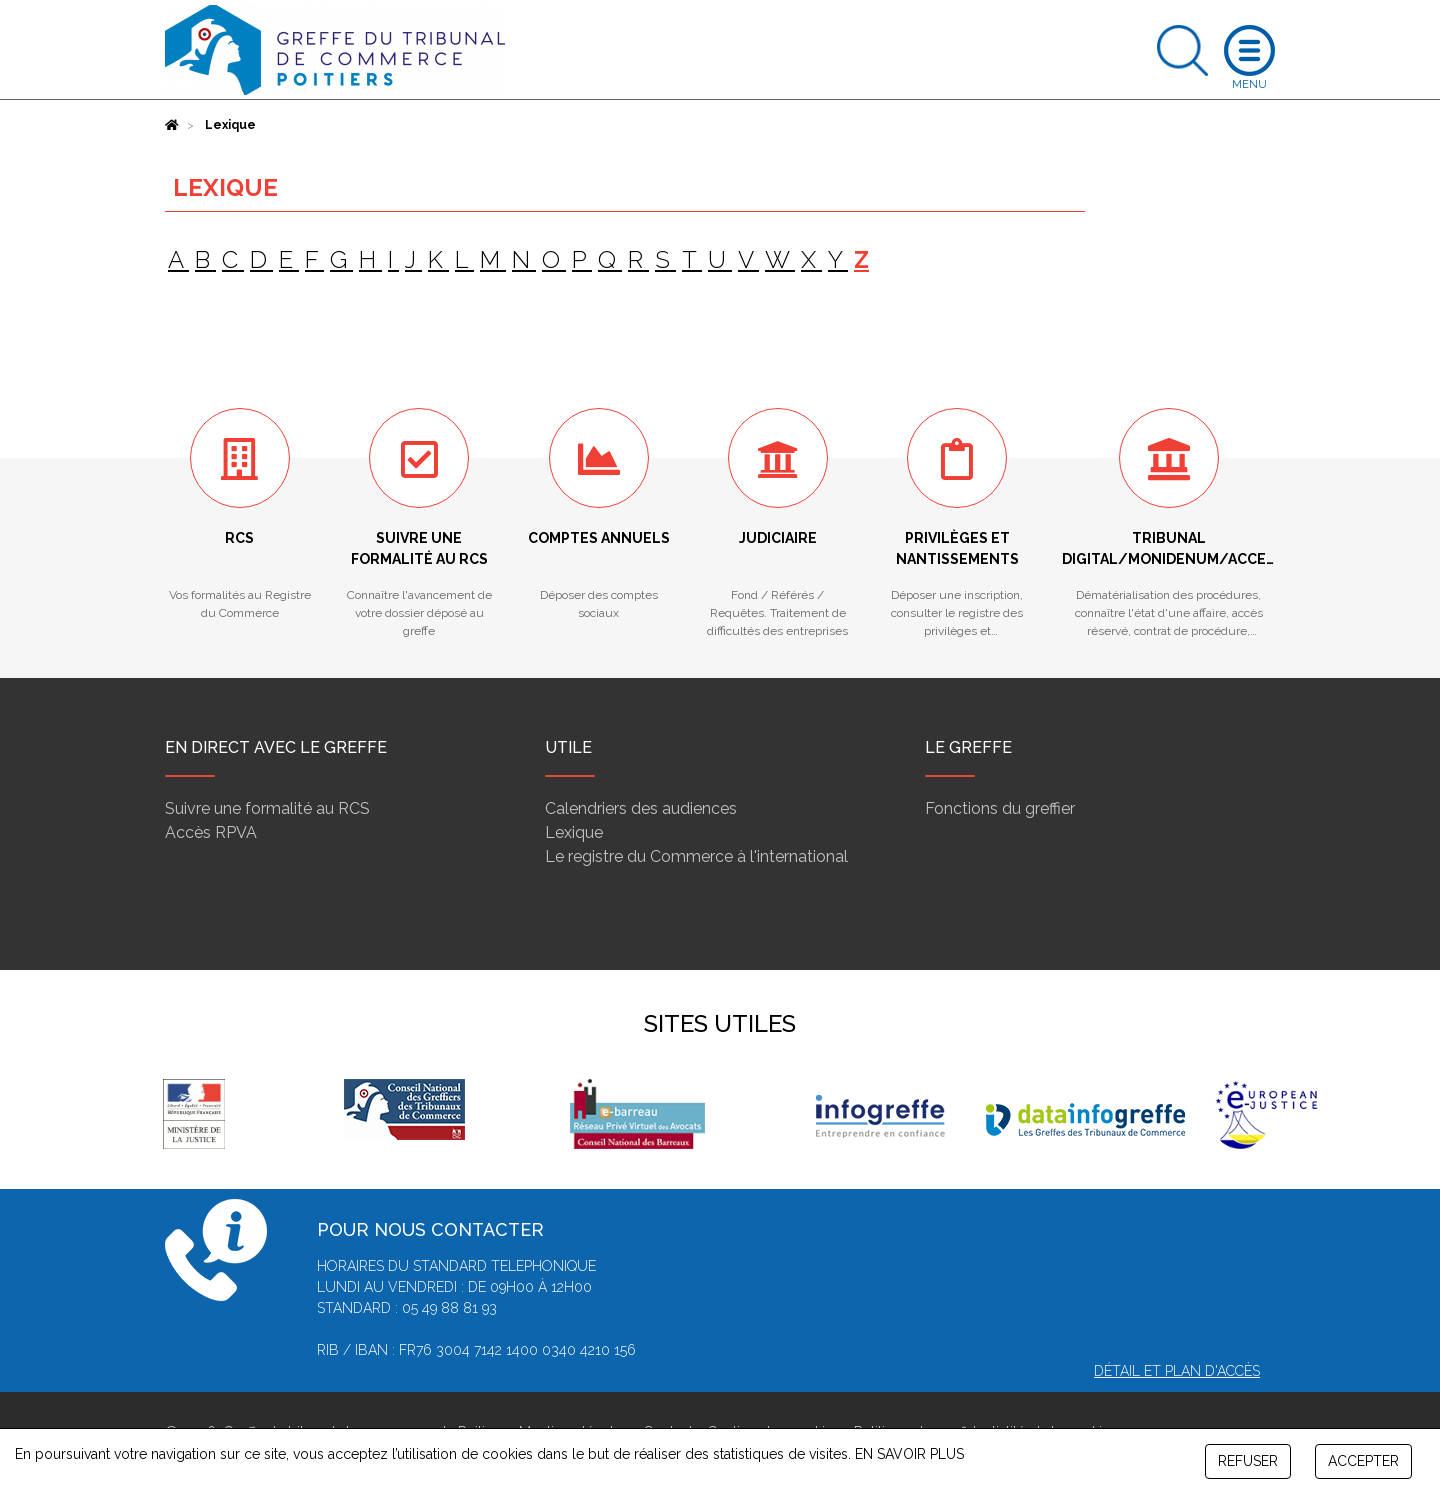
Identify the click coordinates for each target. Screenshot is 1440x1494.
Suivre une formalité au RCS (267, 808)
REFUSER (1248, 1461)
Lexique (574, 832)
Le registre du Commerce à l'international (696, 856)
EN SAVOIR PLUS (909, 1454)
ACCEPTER (1363, 1461)
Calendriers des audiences (641, 808)
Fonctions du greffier (1000, 808)
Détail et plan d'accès (1177, 1371)
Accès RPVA (211, 832)
